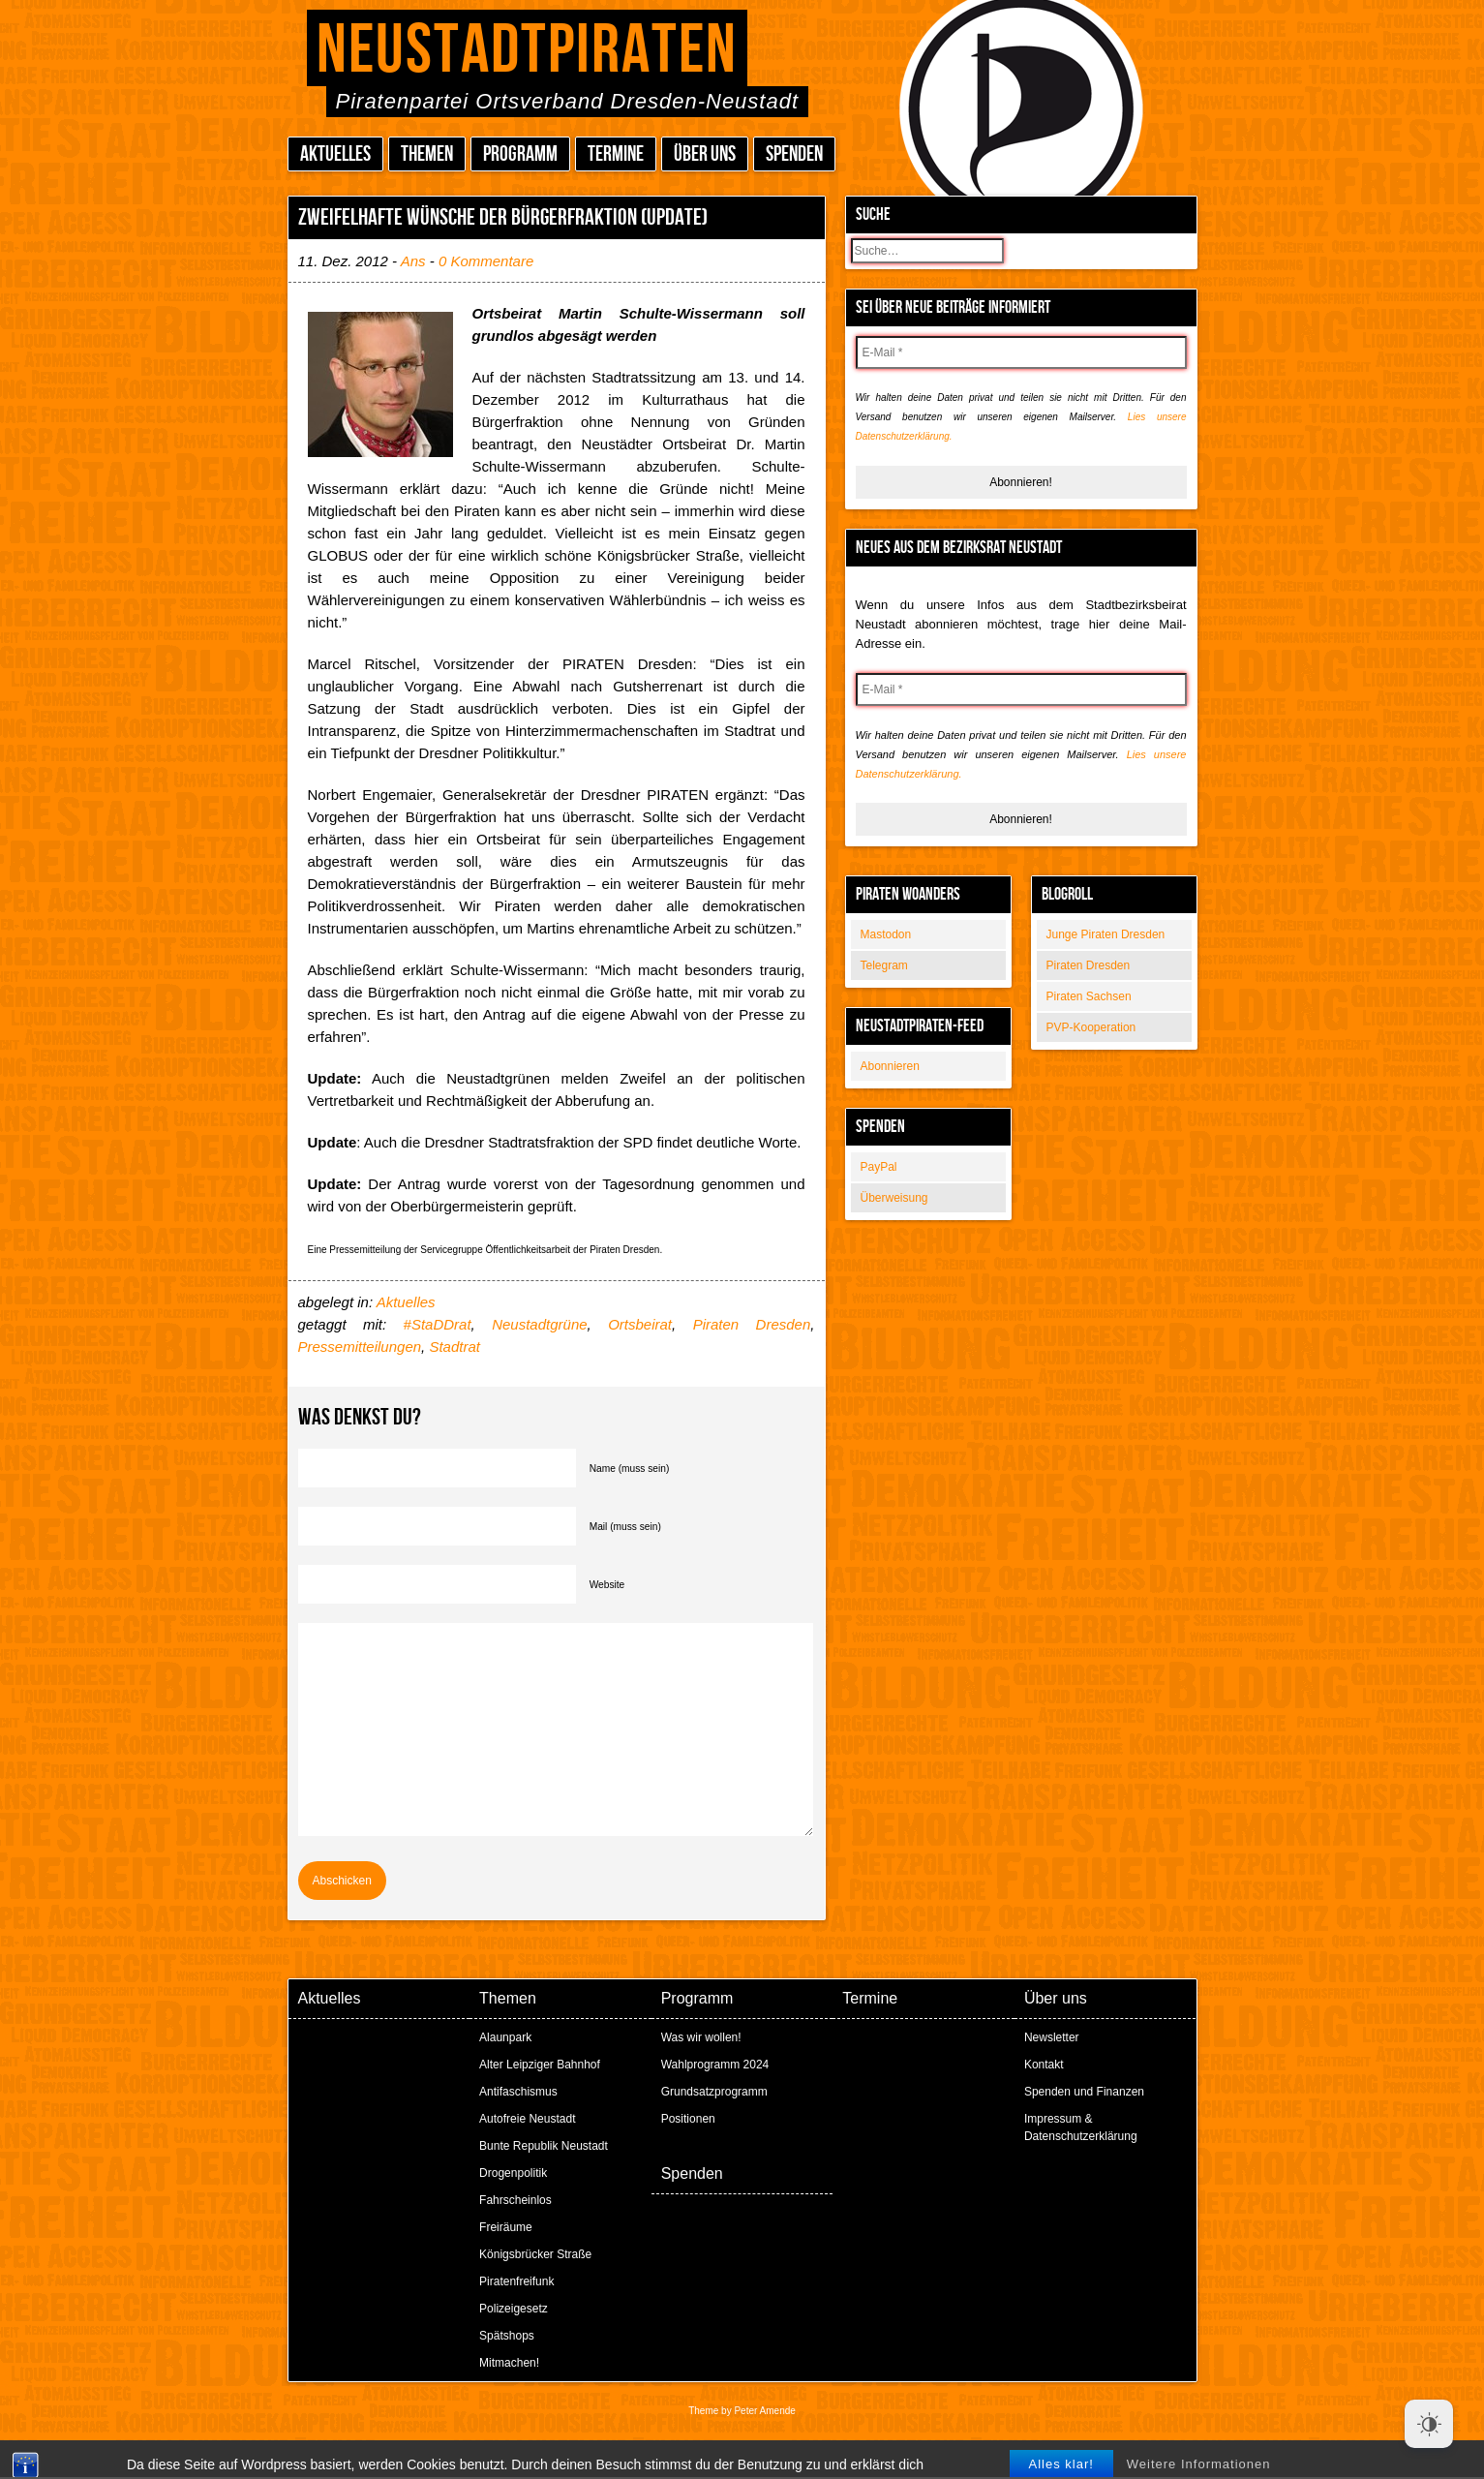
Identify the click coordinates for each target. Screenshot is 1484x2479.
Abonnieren (890, 1066)
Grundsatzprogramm (714, 2091)
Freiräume (505, 2227)
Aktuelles (335, 154)
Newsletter (1051, 2037)
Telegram (884, 965)
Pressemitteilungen (360, 1346)
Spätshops (506, 2335)
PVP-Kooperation (1091, 1027)
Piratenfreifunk (516, 2281)
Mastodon (886, 934)
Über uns (705, 154)
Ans (413, 261)
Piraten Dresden (1088, 965)
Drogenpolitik (513, 2173)
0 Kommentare (486, 261)
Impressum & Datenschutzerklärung (1080, 2127)
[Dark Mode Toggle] (1429, 2424)
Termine (616, 154)
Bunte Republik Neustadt (543, 2146)
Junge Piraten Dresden (1106, 934)
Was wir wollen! (701, 2037)
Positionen (688, 2119)
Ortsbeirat (640, 1324)
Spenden (794, 154)
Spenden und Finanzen (1084, 2091)
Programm (520, 154)
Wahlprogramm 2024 (715, 2064)
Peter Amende (764, 2410)
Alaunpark (505, 2037)
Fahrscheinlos (515, 2200)
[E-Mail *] (1021, 352)
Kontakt (1044, 2064)
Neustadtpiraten (527, 51)
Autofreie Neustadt (527, 2119)
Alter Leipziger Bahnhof (539, 2064)
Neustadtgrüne (539, 1324)
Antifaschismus (518, 2091)
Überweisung (894, 1198)
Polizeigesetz (513, 2308)
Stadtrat (454, 1346)
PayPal (879, 1167)
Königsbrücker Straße (535, 2254)
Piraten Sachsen (1089, 996)
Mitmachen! (509, 2363)
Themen (427, 154)
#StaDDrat (437, 1324)
